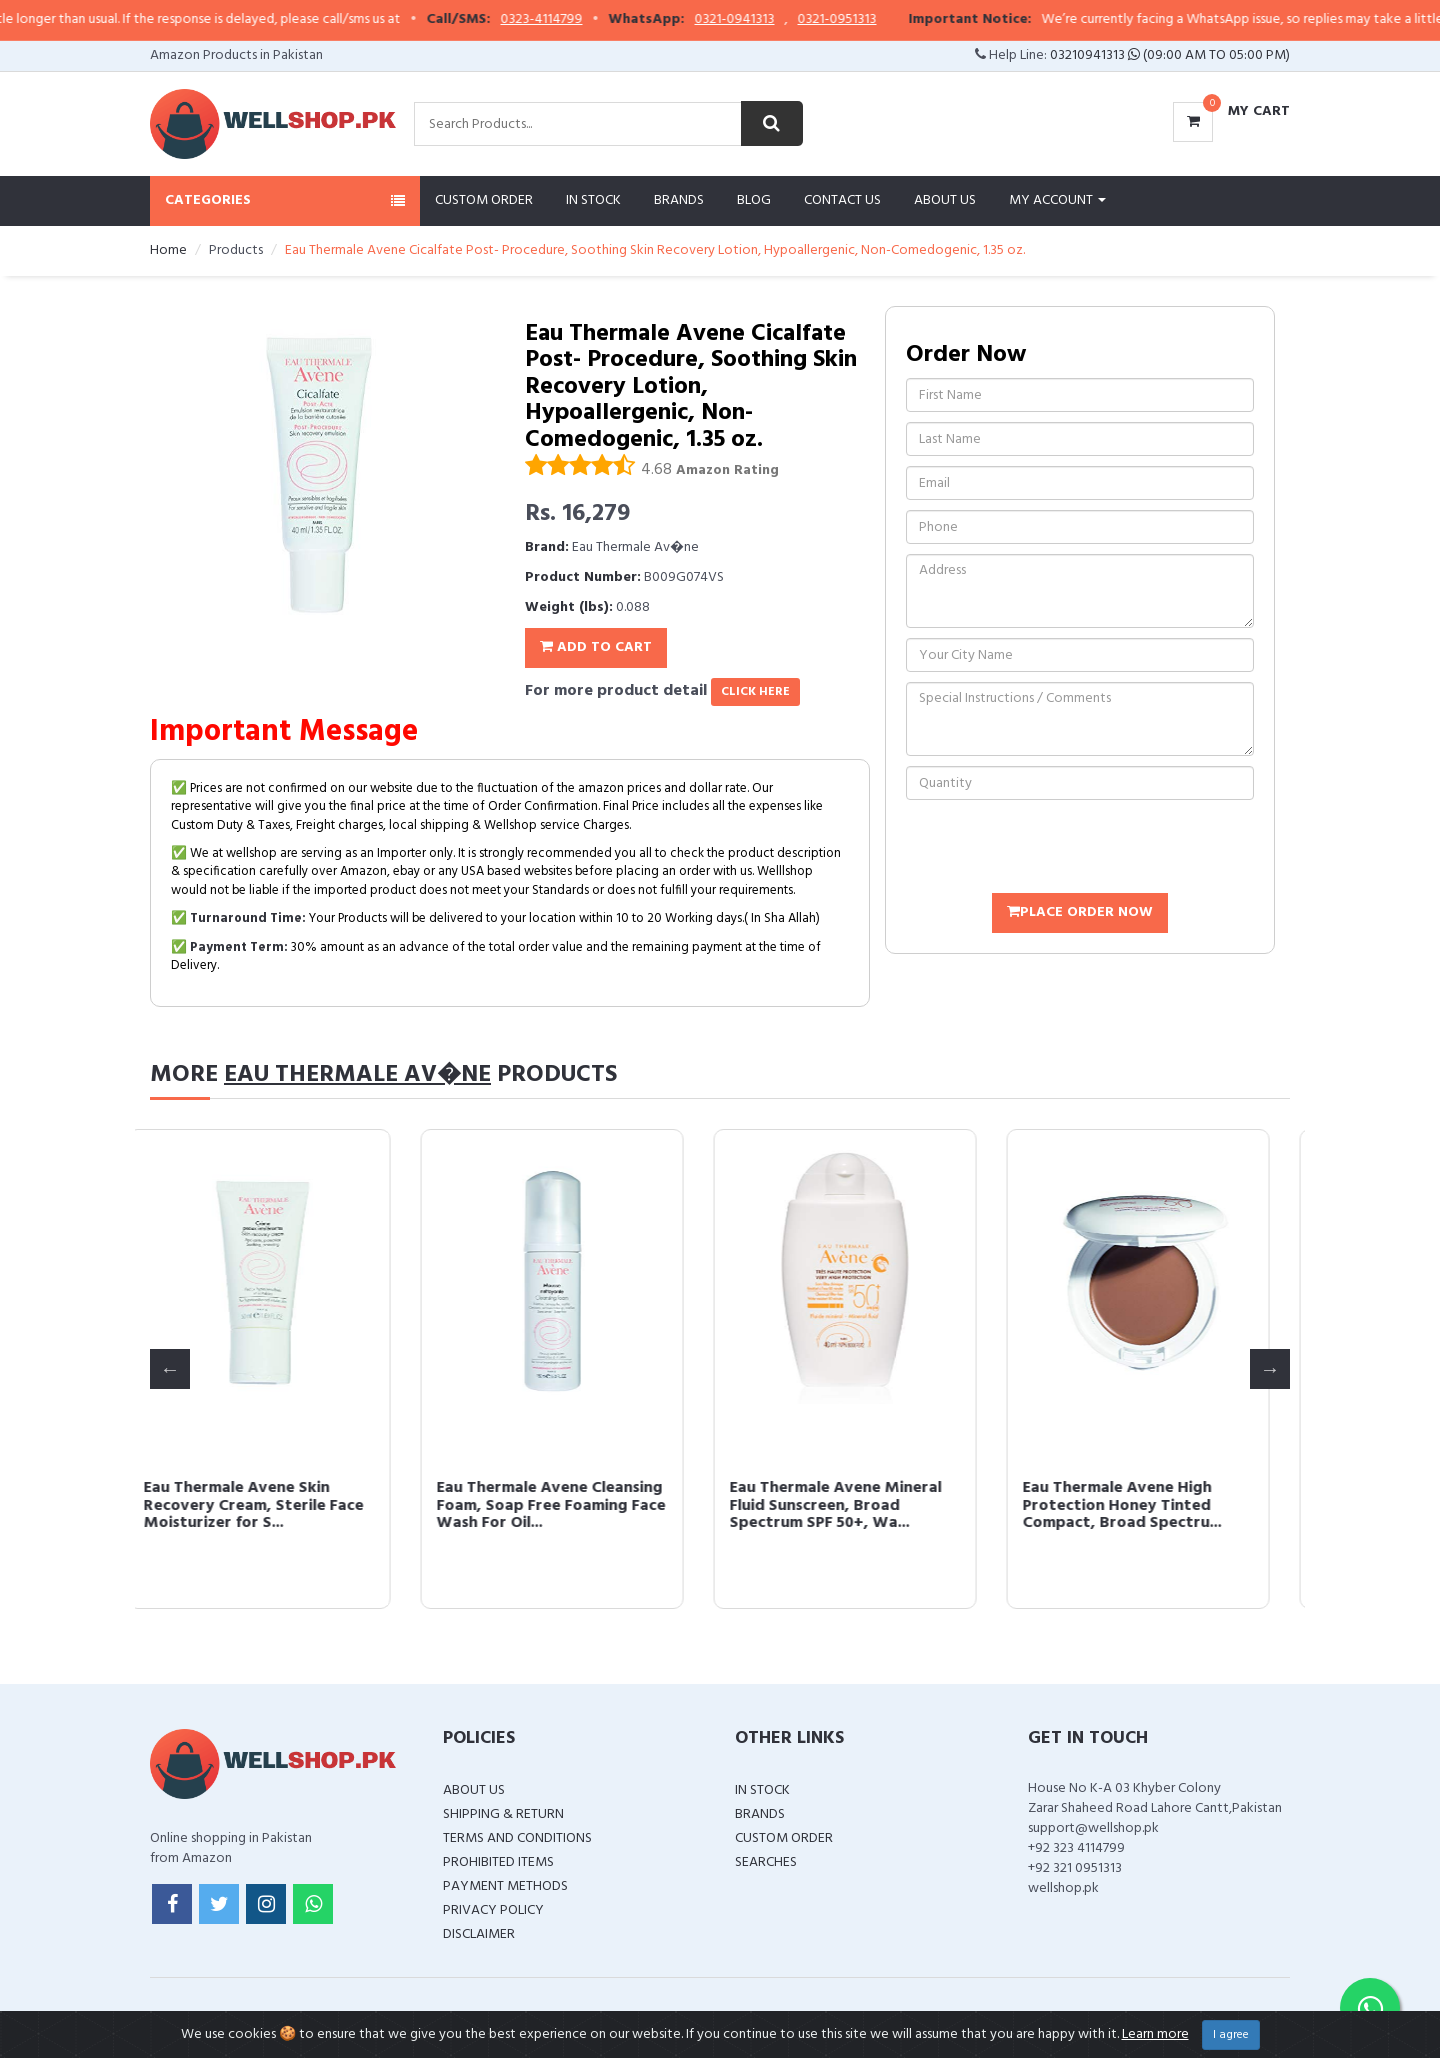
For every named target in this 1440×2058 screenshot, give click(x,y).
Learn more (1155, 2034)
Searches (766, 1862)
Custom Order (484, 200)
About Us (945, 200)
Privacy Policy (493, 1910)
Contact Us (842, 200)
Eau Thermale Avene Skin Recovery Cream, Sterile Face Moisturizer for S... (276, 1505)
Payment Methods (505, 1886)
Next (1270, 1369)
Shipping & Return (503, 1814)
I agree (1231, 2035)
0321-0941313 (766, 20)
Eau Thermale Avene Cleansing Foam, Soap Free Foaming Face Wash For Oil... (573, 1505)
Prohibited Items (498, 1862)
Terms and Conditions (517, 1838)
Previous (170, 1369)
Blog (754, 200)
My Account (1057, 200)
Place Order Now (1080, 912)
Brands (679, 200)
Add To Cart (596, 647)
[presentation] (1058, 849)
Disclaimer (479, 1934)
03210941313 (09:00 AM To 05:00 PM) (1170, 55)
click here (755, 692)
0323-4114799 (573, 20)
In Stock (593, 200)
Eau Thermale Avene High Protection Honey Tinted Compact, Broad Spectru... (1144, 1505)
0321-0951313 (868, 20)
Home (168, 250)
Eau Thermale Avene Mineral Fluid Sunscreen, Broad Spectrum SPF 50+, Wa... (858, 1505)
